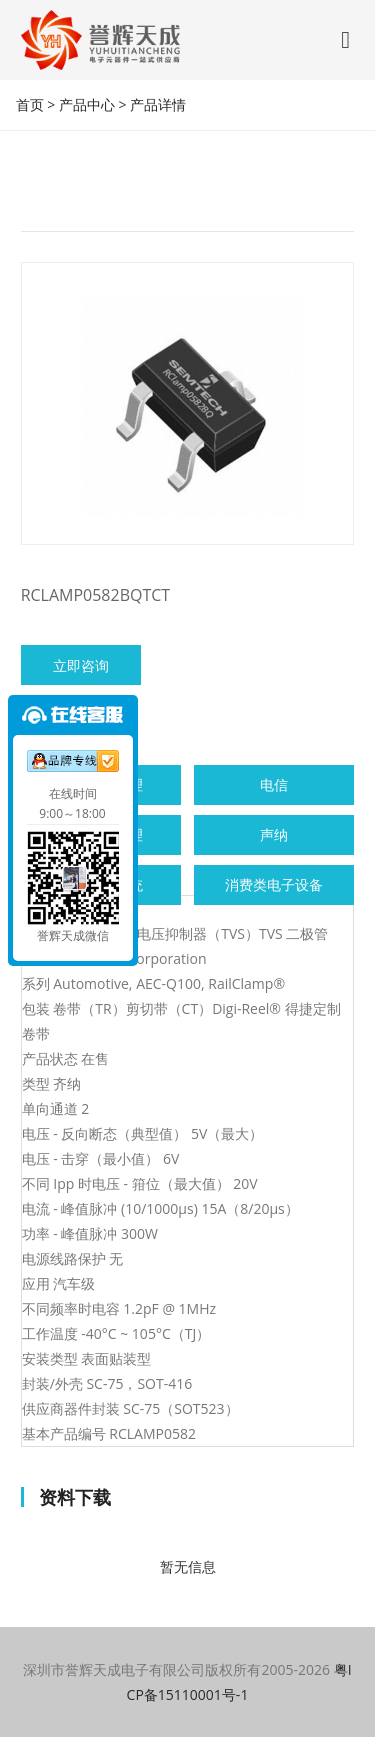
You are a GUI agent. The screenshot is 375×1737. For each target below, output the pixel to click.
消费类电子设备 (274, 884)
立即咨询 (81, 665)
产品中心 (87, 104)
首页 (30, 104)
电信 (274, 784)
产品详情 (158, 104)
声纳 (274, 834)
